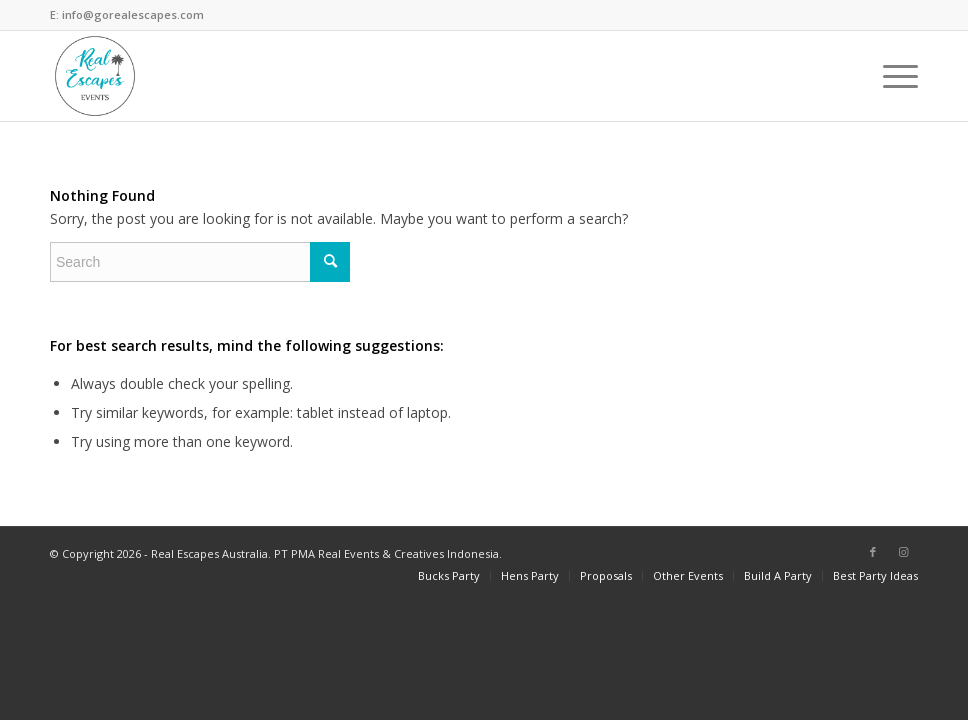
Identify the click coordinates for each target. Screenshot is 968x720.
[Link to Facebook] (873, 552)
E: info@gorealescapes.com (127, 14)
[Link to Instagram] (903, 552)
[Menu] (890, 76)
